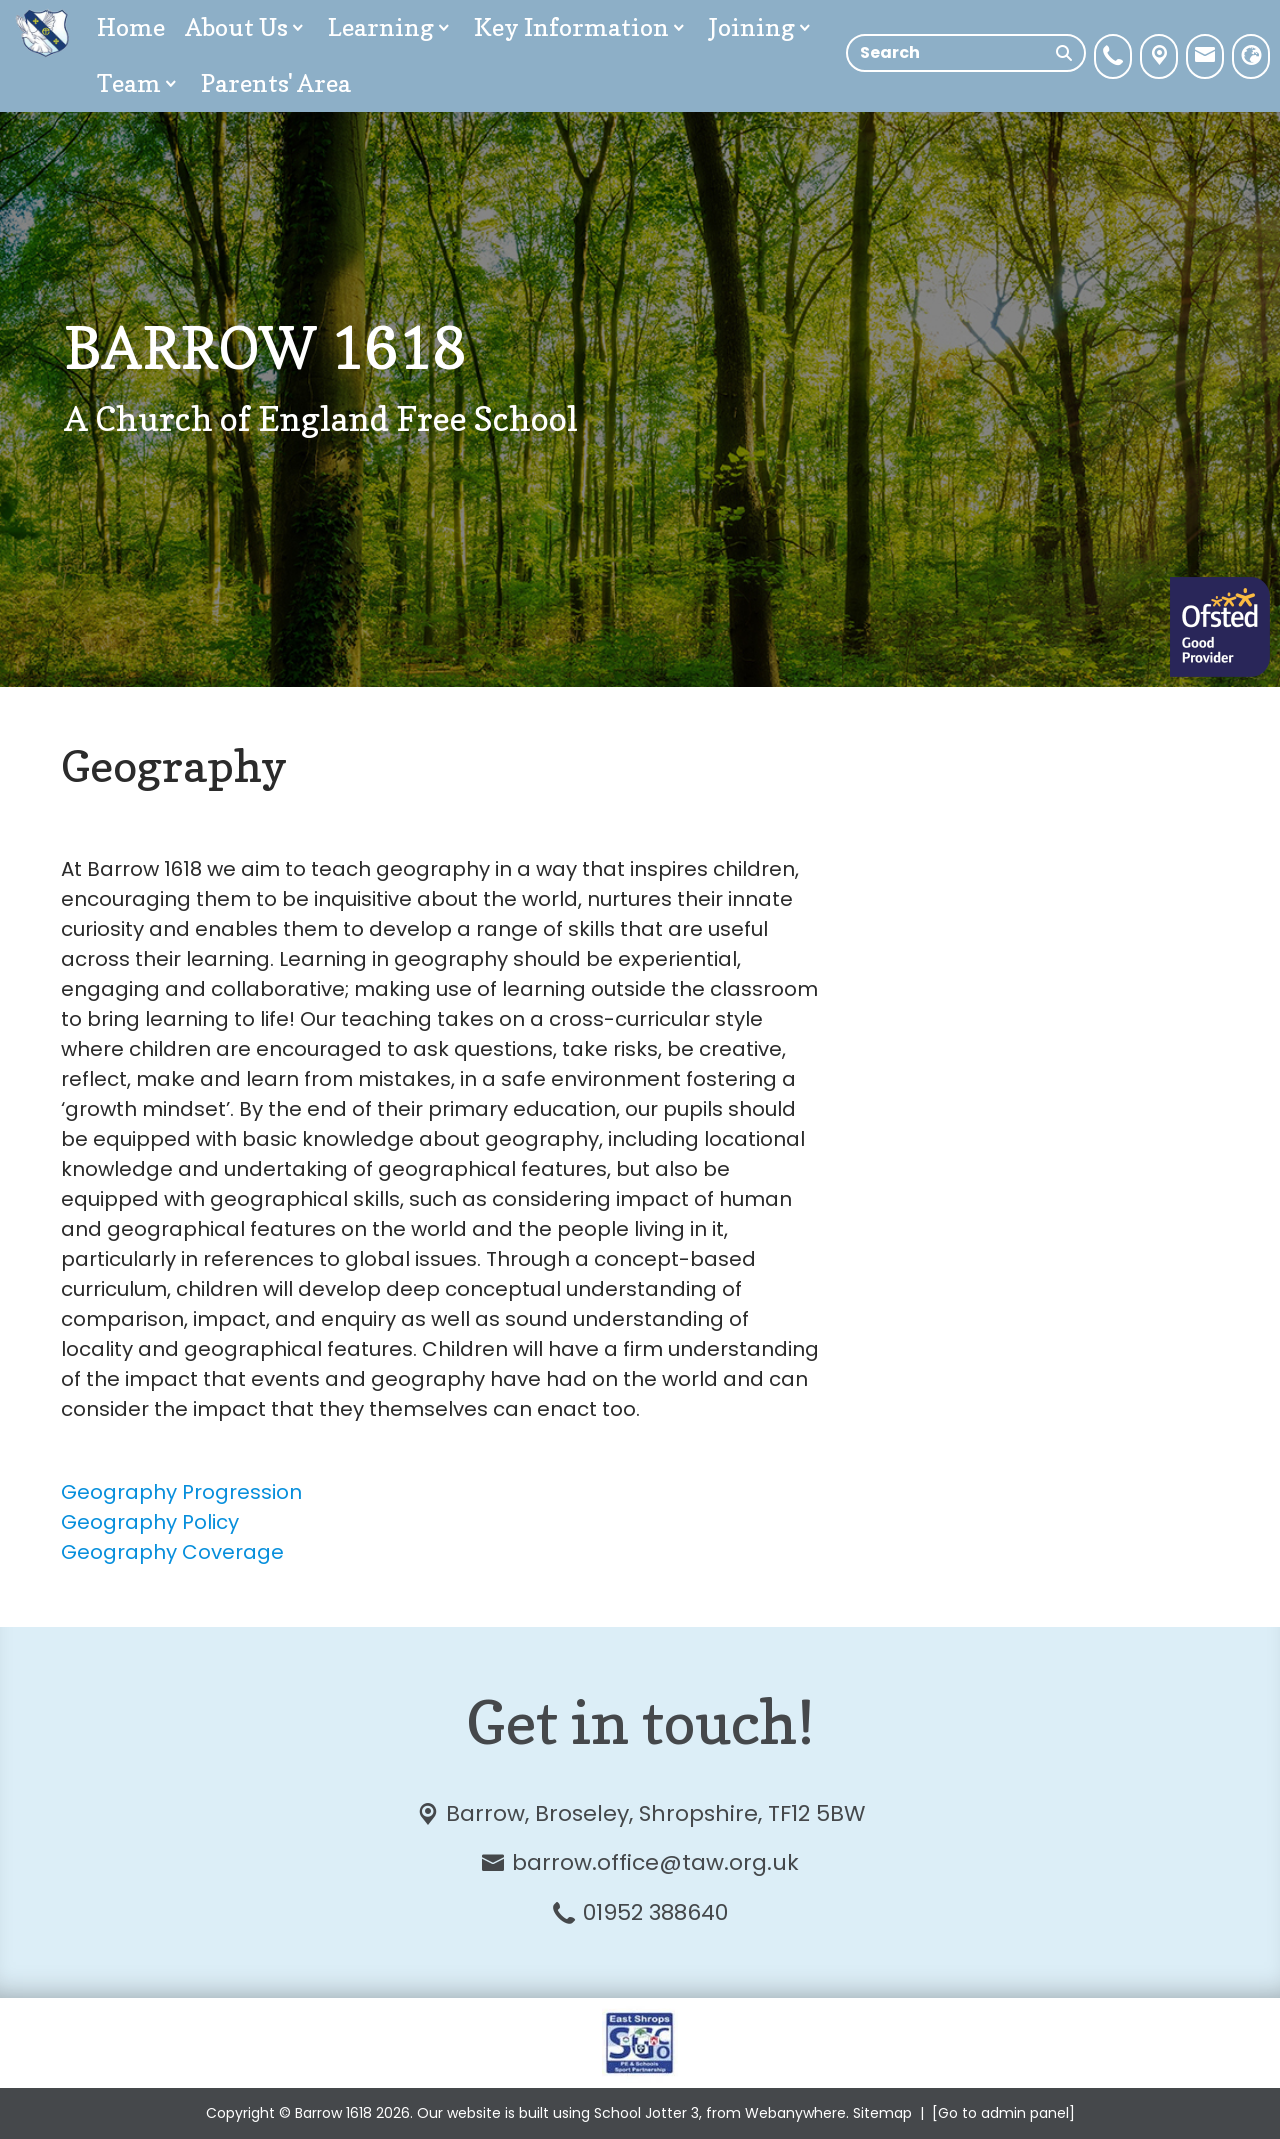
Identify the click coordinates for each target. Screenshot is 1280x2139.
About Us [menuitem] (246, 27)
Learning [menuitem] (391, 27)
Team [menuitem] (139, 83)
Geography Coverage (172, 1552)
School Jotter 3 (646, 2113)
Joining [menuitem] (762, 27)
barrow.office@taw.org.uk (655, 1862)
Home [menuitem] (131, 27)
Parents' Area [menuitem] (276, 83)
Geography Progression (181, 1492)
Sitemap (882, 2113)
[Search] (1064, 53)
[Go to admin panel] (1003, 2113)
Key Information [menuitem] (581, 27)
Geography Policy (150, 1522)
